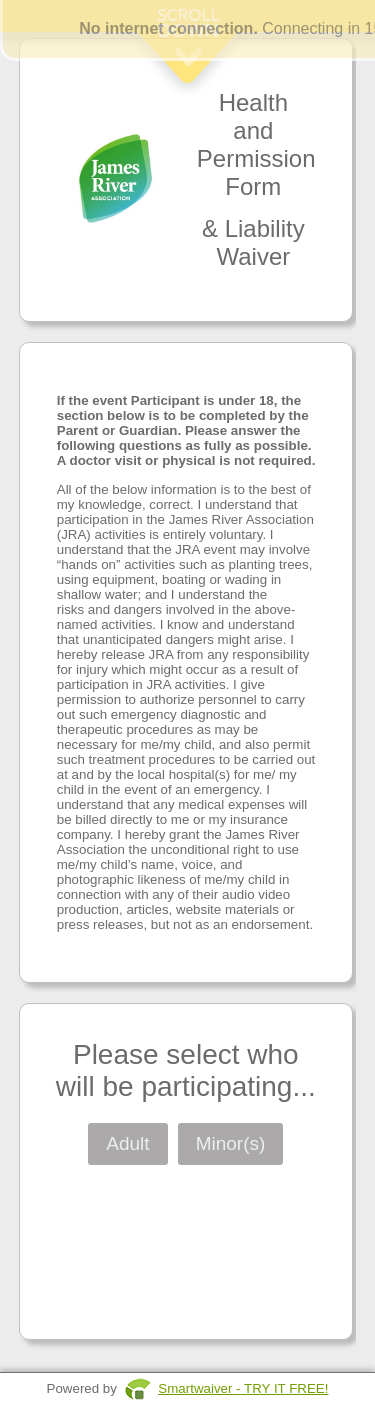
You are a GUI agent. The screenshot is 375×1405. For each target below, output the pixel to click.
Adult (127, 1143)
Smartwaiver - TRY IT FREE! (243, 1388)
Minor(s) (231, 1143)
